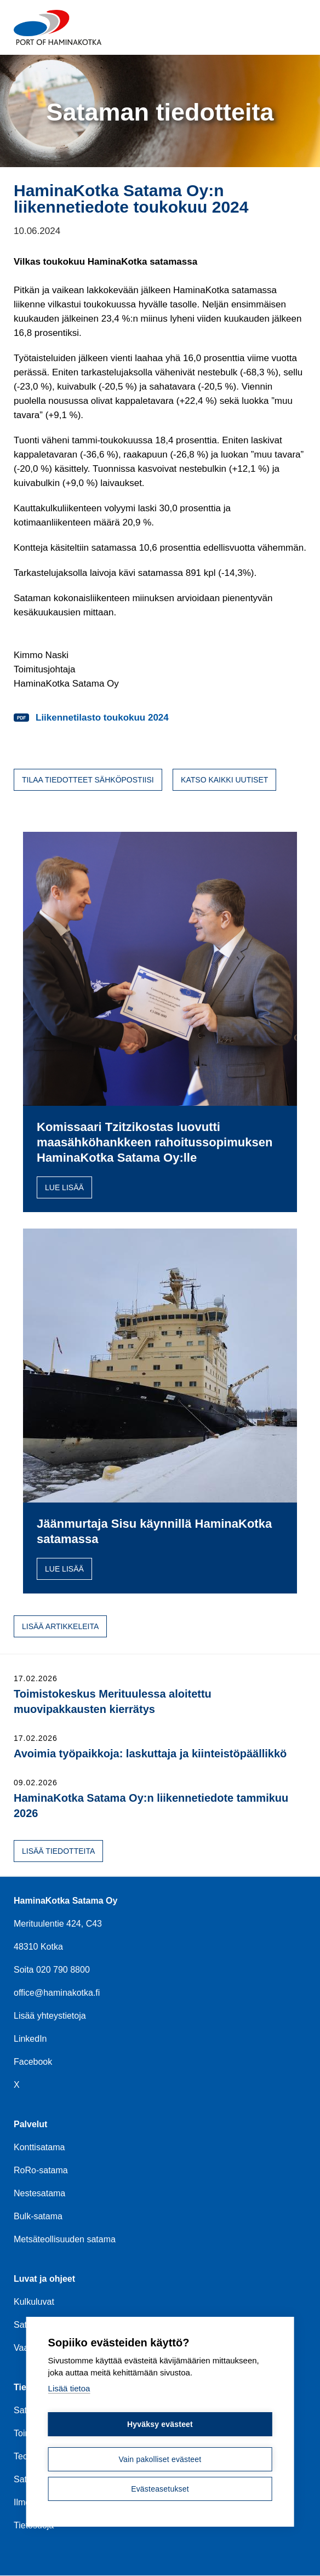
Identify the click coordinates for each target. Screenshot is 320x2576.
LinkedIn (30, 2038)
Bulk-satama (38, 2216)
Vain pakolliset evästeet (160, 2459)
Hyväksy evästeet (160, 2424)
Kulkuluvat (34, 2301)
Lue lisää (64, 1187)
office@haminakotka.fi (57, 1992)
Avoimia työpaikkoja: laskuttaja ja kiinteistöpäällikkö (150, 1753)
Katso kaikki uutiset (224, 779)
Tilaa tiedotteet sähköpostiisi (88, 779)
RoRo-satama (41, 2170)
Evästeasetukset (160, 2489)
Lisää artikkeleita (60, 1626)
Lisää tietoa (69, 2389)
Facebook (33, 2061)
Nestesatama (39, 2193)
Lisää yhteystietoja (50, 2015)
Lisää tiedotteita (58, 1851)
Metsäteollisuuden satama (65, 2239)
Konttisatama (39, 2147)
